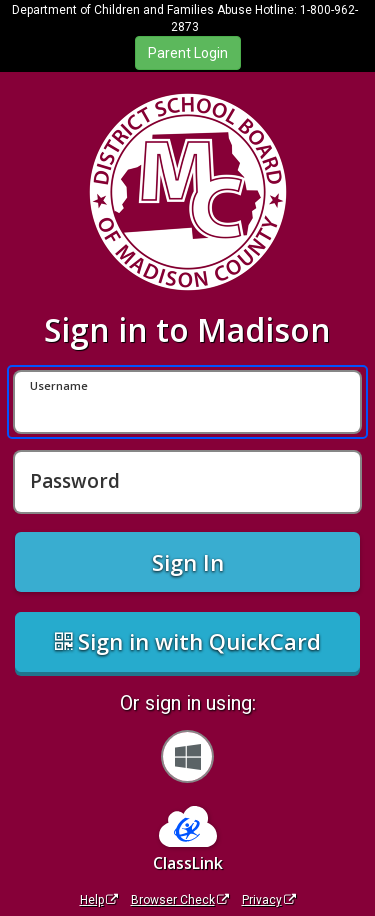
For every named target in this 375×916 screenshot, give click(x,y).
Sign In (188, 562)
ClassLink (188, 863)
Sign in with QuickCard (188, 641)
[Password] (187, 482)
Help (99, 900)
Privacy (269, 900)
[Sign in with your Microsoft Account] (187, 756)
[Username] (187, 402)
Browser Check (180, 900)
